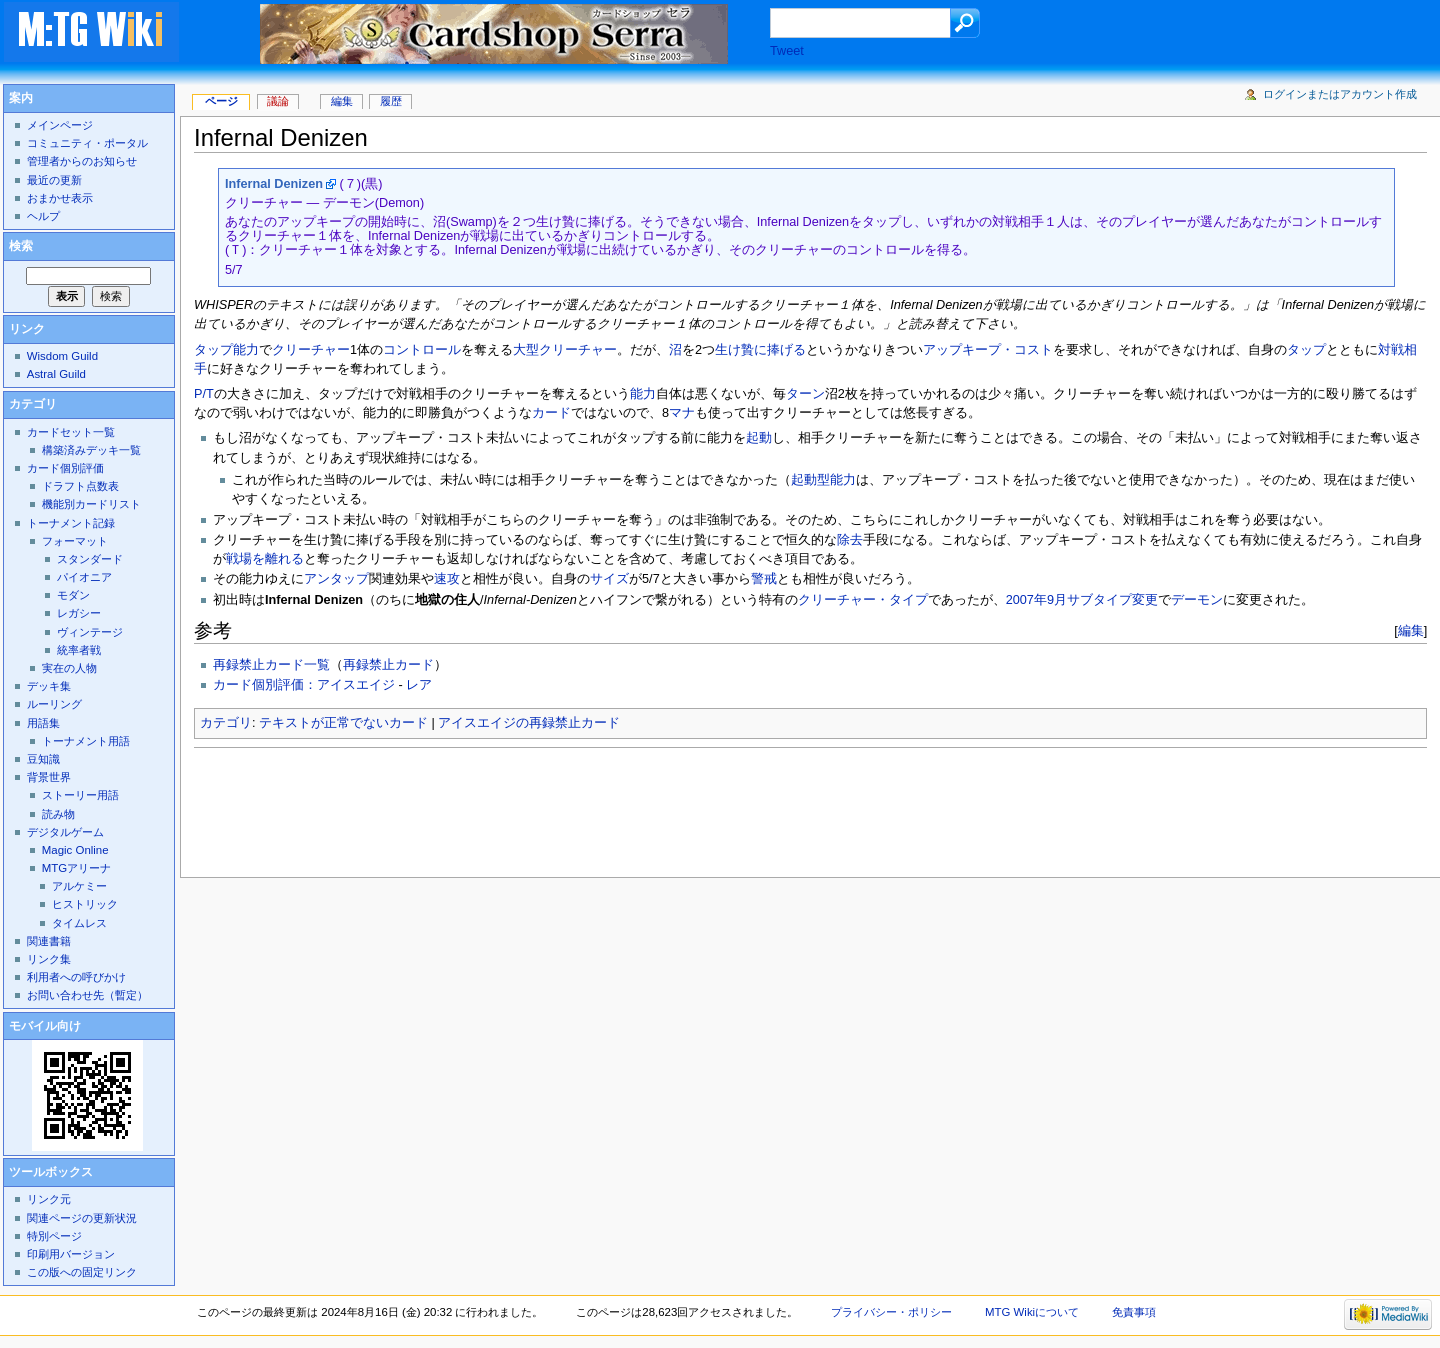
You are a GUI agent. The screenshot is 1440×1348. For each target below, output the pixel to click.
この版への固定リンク (82, 1272)
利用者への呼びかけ (76, 977)
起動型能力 (823, 480)
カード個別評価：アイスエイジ (304, 685)
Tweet (787, 51)
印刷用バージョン (71, 1254)
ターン (805, 394)
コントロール (422, 350)
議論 (278, 101)
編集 (1411, 630)
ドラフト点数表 (80, 486)
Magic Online (75, 850)
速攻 (447, 579)
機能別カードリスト (91, 504)
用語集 (43, 723)
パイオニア (84, 577)
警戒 (764, 579)
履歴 (391, 101)
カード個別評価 (65, 468)
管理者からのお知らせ (82, 161)
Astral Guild (56, 374)
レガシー (79, 613)
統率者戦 (79, 650)
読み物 (58, 814)
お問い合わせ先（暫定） (87, 995)
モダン (73, 595)
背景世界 (49, 777)
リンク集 (49, 959)
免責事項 (1134, 1312)
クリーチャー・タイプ (863, 600)
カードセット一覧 (71, 432)
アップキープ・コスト (988, 350)
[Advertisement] (558, 807)
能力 (643, 394)
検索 (21, 246)
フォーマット (75, 541)
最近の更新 (54, 180)
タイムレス (79, 923)
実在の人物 (69, 668)
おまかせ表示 (60, 198)
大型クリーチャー (565, 350)
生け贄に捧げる (760, 350)
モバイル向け (45, 1026)
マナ (682, 413)
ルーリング (54, 704)
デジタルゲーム (65, 832)
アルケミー (79, 886)
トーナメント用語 (86, 741)
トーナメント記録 (71, 523)
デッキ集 (49, 686)
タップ (1306, 350)
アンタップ (336, 579)
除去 (850, 540)
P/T (204, 394)
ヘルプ (43, 216)
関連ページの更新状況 (82, 1218)
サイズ (609, 579)
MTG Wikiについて (1032, 1312)
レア (419, 685)
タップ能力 (226, 350)
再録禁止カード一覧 (271, 665)
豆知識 (43, 759)
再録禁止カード (388, 665)
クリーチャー (311, 350)
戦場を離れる (265, 559)
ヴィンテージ (90, 632)
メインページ (60, 125)
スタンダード (90, 559)
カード (551, 413)
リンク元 (49, 1199)
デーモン (1197, 600)
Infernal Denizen (274, 184)
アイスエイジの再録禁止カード (529, 723)
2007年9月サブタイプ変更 (1082, 600)
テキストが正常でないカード (343, 723)
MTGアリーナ (76, 868)
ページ (221, 101)
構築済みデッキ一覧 (91, 450)
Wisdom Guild (62, 356)
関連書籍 (49, 941)
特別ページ (54, 1236)
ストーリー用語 (80, 795)
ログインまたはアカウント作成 (1340, 94)
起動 (759, 438)
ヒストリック (85, 904)
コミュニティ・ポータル (87, 143)
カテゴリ (226, 723)
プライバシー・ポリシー (891, 1312)
